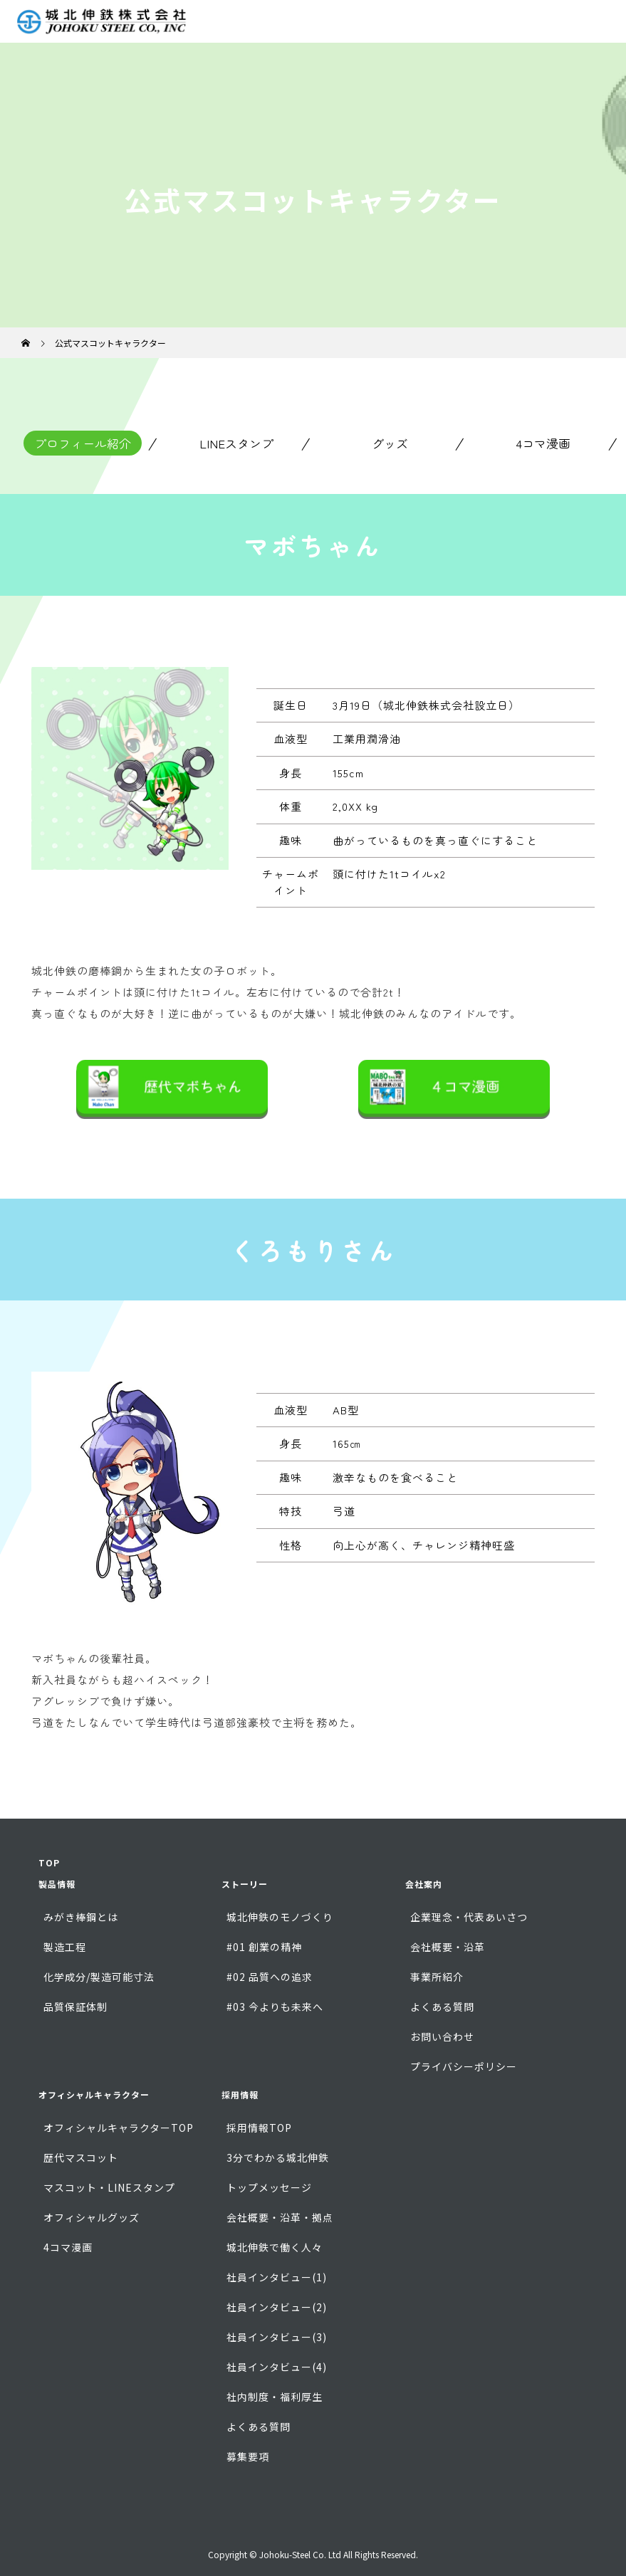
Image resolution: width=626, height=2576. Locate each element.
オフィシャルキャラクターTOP (118, 2127)
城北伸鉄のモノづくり (279, 1917)
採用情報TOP (259, 2127)
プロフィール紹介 (82, 443)
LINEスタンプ (236, 443)
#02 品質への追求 (269, 1977)
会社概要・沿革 (447, 1947)
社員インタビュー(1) (276, 2277)
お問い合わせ (442, 2036)
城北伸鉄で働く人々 (274, 2247)
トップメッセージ (269, 2187)
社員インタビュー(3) (276, 2337)
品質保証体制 (75, 2006)
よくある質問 (442, 2006)
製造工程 (64, 1947)
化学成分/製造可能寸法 (99, 1977)
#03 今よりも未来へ (274, 2006)
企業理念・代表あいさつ (469, 1917)
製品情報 (56, 1884)
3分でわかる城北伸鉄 (277, 2157)
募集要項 (247, 2456)
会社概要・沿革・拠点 (279, 2217)
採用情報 (240, 2094)
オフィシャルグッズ (91, 2217)
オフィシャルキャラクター (94, 2094)
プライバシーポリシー (463, 2066)
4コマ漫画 (543, 443)
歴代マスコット (80, 2157)
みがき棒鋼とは (80, 1917)
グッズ (390, 443)
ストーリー (244, 1884)
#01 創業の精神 (264, 1947)
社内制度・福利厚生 (274, 2397)
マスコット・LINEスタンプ (109, 2187)
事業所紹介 (437, 1977)
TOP (49, 1862)
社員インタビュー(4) (276, 2367)
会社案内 (423, 1884)
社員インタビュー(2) (276, 2307)
